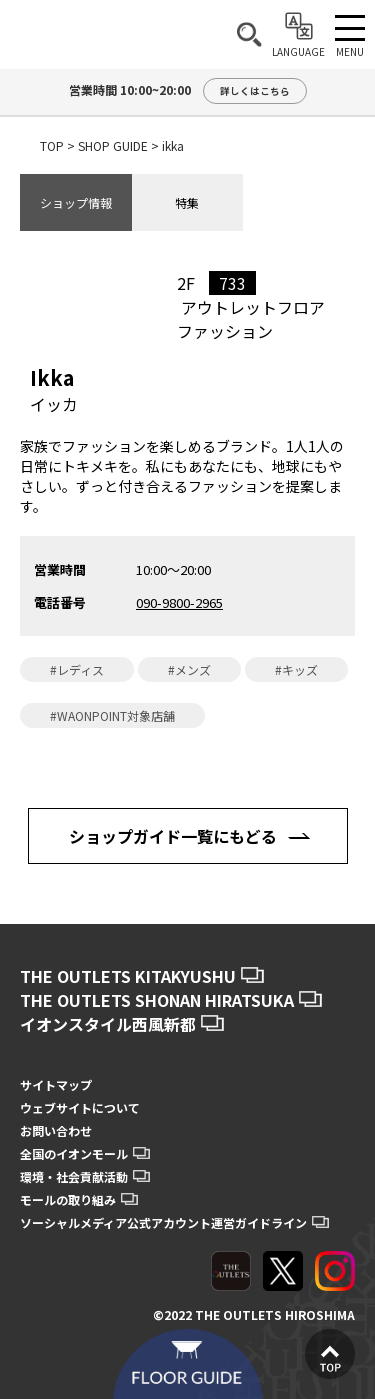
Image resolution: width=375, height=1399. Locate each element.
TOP (52, 145)
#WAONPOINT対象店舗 (112, 715)
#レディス (77, 669)
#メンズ (189, 669)
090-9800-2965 (179, 602)
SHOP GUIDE (113, 145)
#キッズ (296, 669)
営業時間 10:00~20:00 (188, 91)
